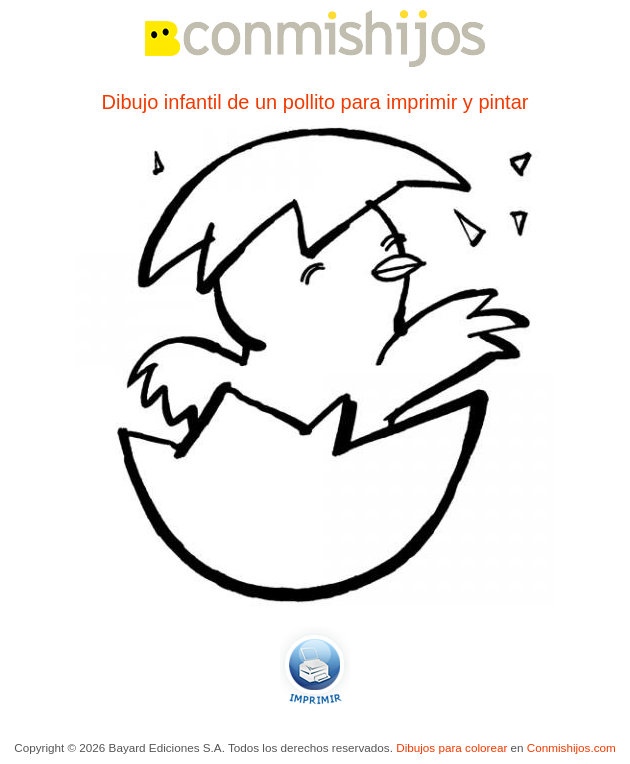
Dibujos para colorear (451, 747)
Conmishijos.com (571, 747)
